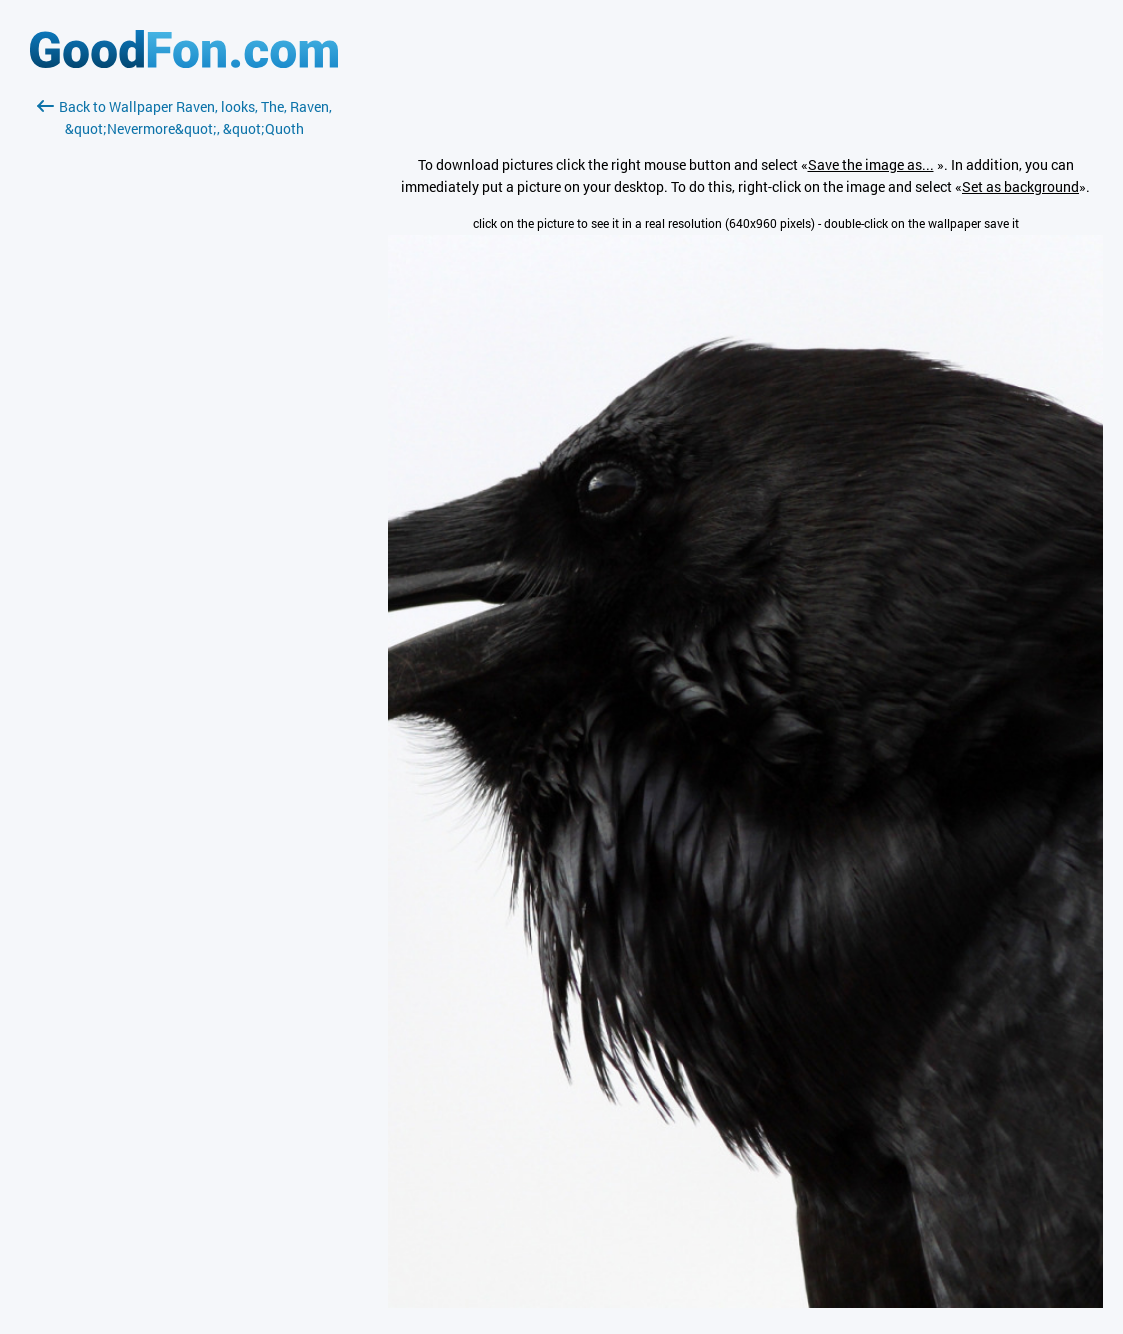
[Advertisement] (184, 377)
